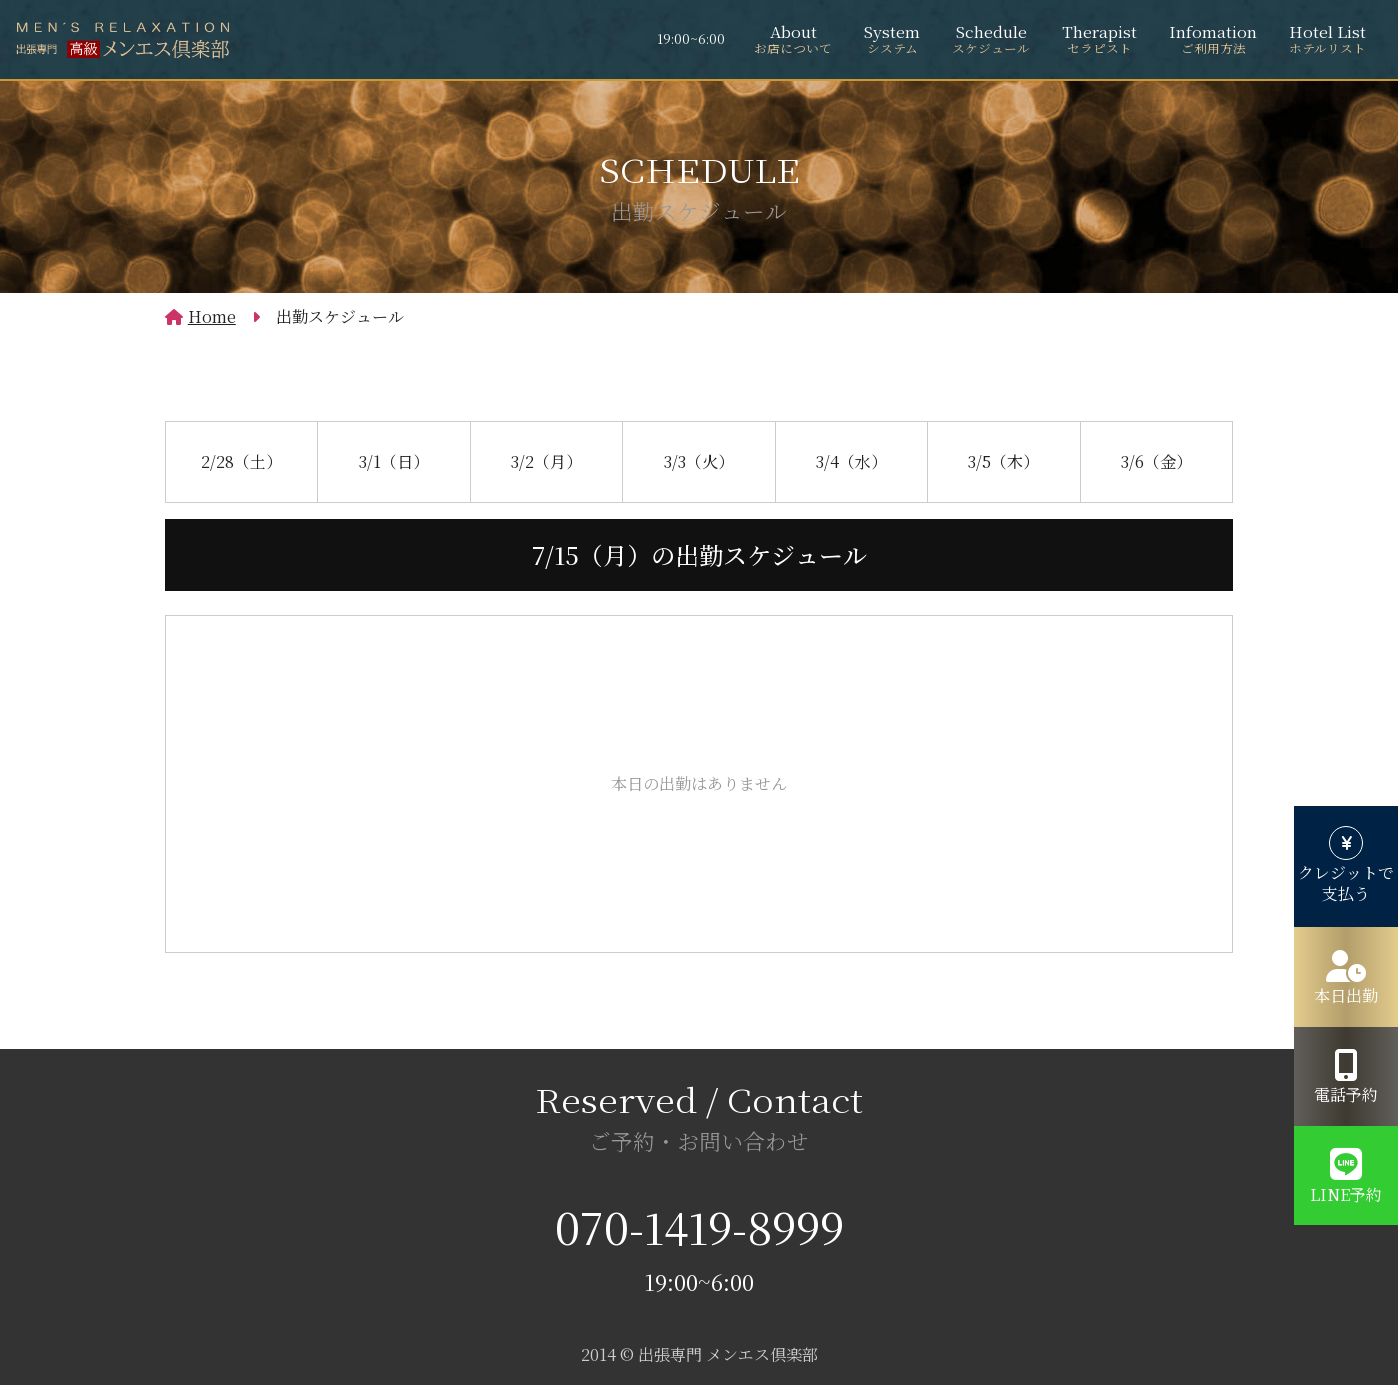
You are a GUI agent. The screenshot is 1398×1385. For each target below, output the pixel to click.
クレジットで (1346, 884)
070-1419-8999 (699, 1226)
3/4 (851, 459)
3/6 (1156, 459)
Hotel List (1327, 39)
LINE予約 (1346, 1194)
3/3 (699, 459)
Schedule (991, 39)
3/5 (1003, 459)
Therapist (1099, 39)
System (892, 39)
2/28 (241, 459)
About (793, 39)
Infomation (1213, 39)
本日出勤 (1346, 995)
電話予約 (1346, 1094)
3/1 (394, 459)
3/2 (546, 459)
